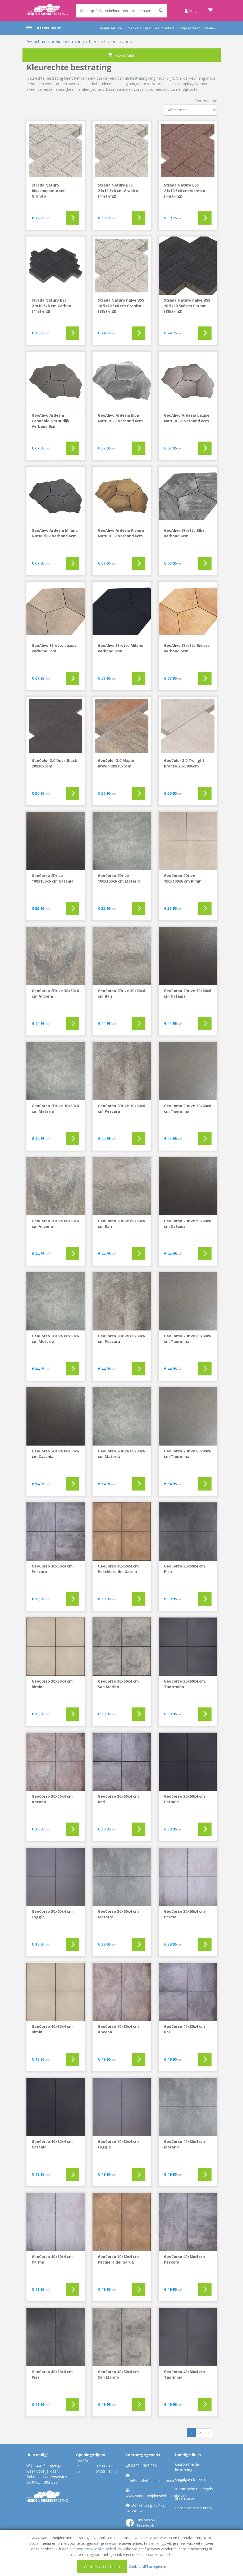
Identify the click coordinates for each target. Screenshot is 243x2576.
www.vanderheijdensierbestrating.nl (156, 2495)
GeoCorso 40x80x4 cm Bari (184, 2029)
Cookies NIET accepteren (147, 2566)
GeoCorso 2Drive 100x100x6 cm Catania (53, 878)
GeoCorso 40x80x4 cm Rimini (52, 2029)
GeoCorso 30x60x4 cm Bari (118, 1799)
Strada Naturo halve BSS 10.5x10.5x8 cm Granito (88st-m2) (121, 306)
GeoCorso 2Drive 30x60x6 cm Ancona (55, 993)
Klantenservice (110, 28)
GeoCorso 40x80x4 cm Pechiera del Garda (118, 2259)
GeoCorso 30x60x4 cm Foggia (52, 1914)
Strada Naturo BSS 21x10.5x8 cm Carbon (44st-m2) (51, 306)
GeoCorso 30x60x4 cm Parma (184, 1914)
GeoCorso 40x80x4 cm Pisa (52, 2374)
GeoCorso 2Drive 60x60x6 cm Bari (121, 1223)
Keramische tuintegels (194, 2488)
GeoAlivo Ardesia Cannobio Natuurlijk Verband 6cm (51, 421)
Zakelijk (209, 28)
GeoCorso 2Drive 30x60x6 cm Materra (55, 1108)
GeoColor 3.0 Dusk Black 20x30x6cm (54, 763)
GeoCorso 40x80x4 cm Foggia (118, 2144)
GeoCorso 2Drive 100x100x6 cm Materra (119, 878)
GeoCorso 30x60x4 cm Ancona (52, 1799)
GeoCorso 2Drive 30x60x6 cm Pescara (121, 1108)
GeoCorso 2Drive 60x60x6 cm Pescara (121, 1338)
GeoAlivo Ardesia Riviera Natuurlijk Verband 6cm (121, 533)
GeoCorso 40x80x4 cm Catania (52, 2144)
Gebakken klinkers (190, 2479)
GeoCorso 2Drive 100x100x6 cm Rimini (183, 878)
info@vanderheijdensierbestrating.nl (156, 2480)
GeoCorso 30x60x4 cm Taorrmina (184, 1684)
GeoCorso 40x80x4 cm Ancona (118, 2029)
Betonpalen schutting (193, 2507)
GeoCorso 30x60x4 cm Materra (118, 1914)
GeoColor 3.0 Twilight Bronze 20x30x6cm (184, 763)
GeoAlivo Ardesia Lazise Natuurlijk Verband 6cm (186, 418)
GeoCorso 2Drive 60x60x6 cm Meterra (55, 1338)
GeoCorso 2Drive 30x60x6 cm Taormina (187, 1108)
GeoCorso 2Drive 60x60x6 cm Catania (187, 1223)
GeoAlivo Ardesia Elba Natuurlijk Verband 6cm (120, 418)
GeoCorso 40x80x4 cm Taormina (184, 2374)
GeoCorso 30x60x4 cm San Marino (118, 1684)
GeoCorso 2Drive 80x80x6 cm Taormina (187, 1453)
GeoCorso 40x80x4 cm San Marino (118, 2374)
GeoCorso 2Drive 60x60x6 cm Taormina (187, 1338)
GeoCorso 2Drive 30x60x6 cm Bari (121, 993)
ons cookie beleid (101, 2548)
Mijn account (190, 28)
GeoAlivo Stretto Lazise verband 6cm (54, 648)
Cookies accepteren (102, 2566)
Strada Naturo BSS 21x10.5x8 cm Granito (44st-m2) (118, 191)
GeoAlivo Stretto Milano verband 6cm (120, 648)
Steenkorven (185, 2498)
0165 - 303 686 (45, 2482)
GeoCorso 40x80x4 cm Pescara (184, 2259)
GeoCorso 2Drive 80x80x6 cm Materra (121, 1453)
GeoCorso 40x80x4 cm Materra (184, 2144)
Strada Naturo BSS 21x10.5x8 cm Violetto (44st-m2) (184, 191)
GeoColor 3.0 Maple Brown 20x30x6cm (116, 763)
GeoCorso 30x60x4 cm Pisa (184, 1569)
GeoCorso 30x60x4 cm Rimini (52, 1684)
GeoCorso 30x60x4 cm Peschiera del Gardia (118, 1569)
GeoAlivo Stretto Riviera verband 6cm (187, 648)
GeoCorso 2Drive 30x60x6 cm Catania (187, 993)
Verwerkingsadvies (143, 28)
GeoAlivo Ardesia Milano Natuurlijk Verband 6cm (55, 533)
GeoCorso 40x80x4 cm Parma (52, 2259)
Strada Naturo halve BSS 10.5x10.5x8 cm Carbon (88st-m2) (187, 306)
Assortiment (49, 27)
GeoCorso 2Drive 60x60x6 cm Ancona (55, 1223)
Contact (168, 28)
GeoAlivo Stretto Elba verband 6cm (184, 533)
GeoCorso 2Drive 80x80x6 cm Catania (55, 1453)
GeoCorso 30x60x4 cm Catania (184, 1799)
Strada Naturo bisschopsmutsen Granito (49, 191)
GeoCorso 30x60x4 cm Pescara (52, 1569)
